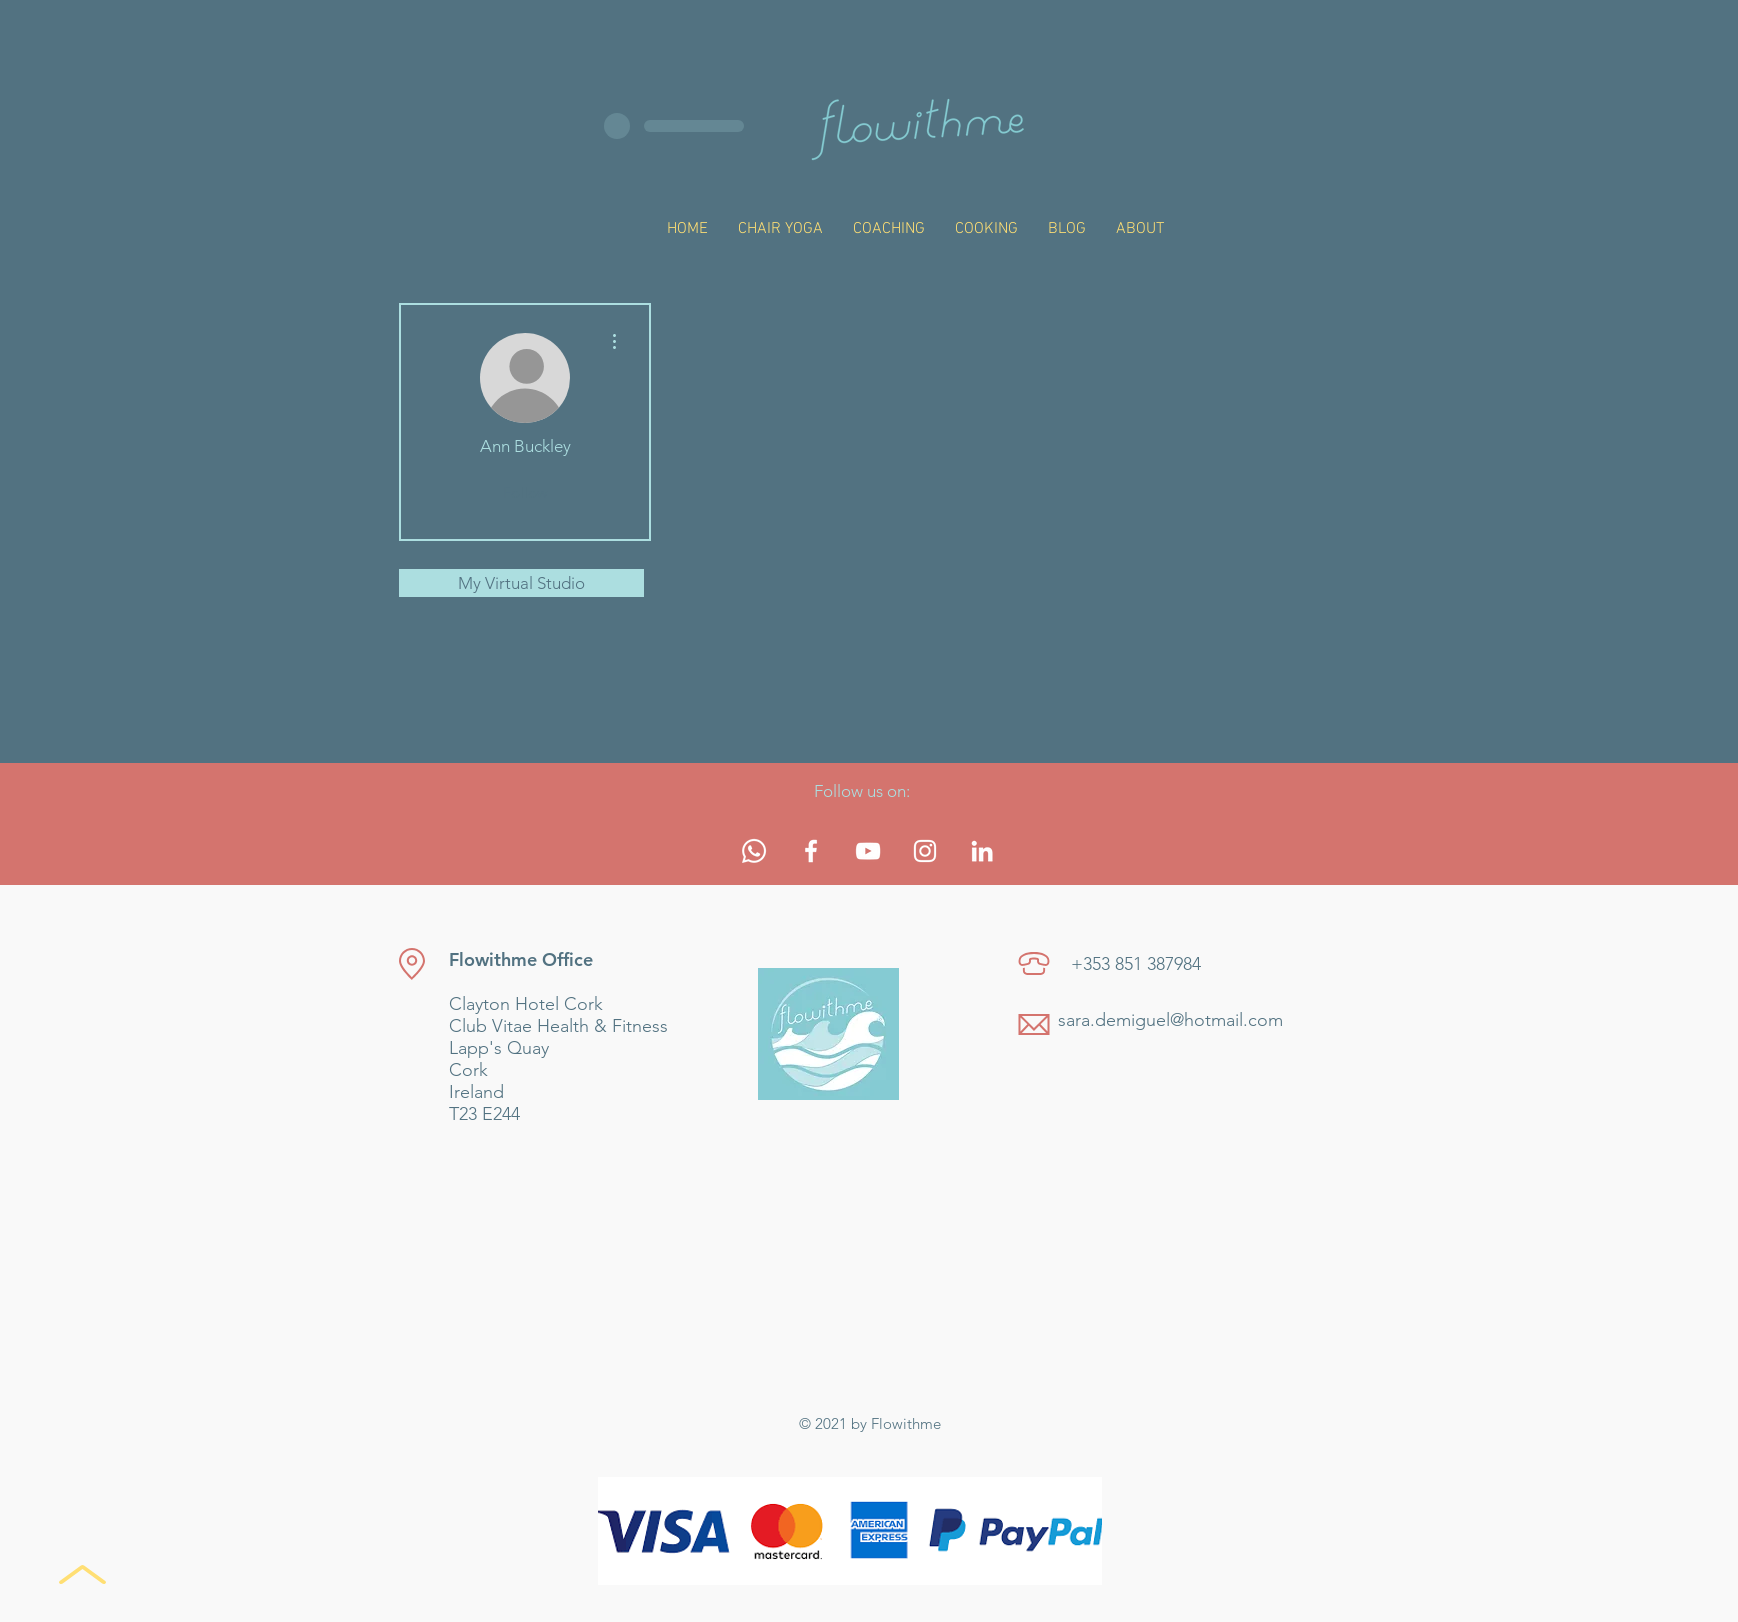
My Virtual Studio (521, 583)
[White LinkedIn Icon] (982, 851)
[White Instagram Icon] (925, 851)
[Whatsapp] (754, 851)
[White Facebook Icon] (811, 851)
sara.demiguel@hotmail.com (1170, 1020)
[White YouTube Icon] (868, 851)
